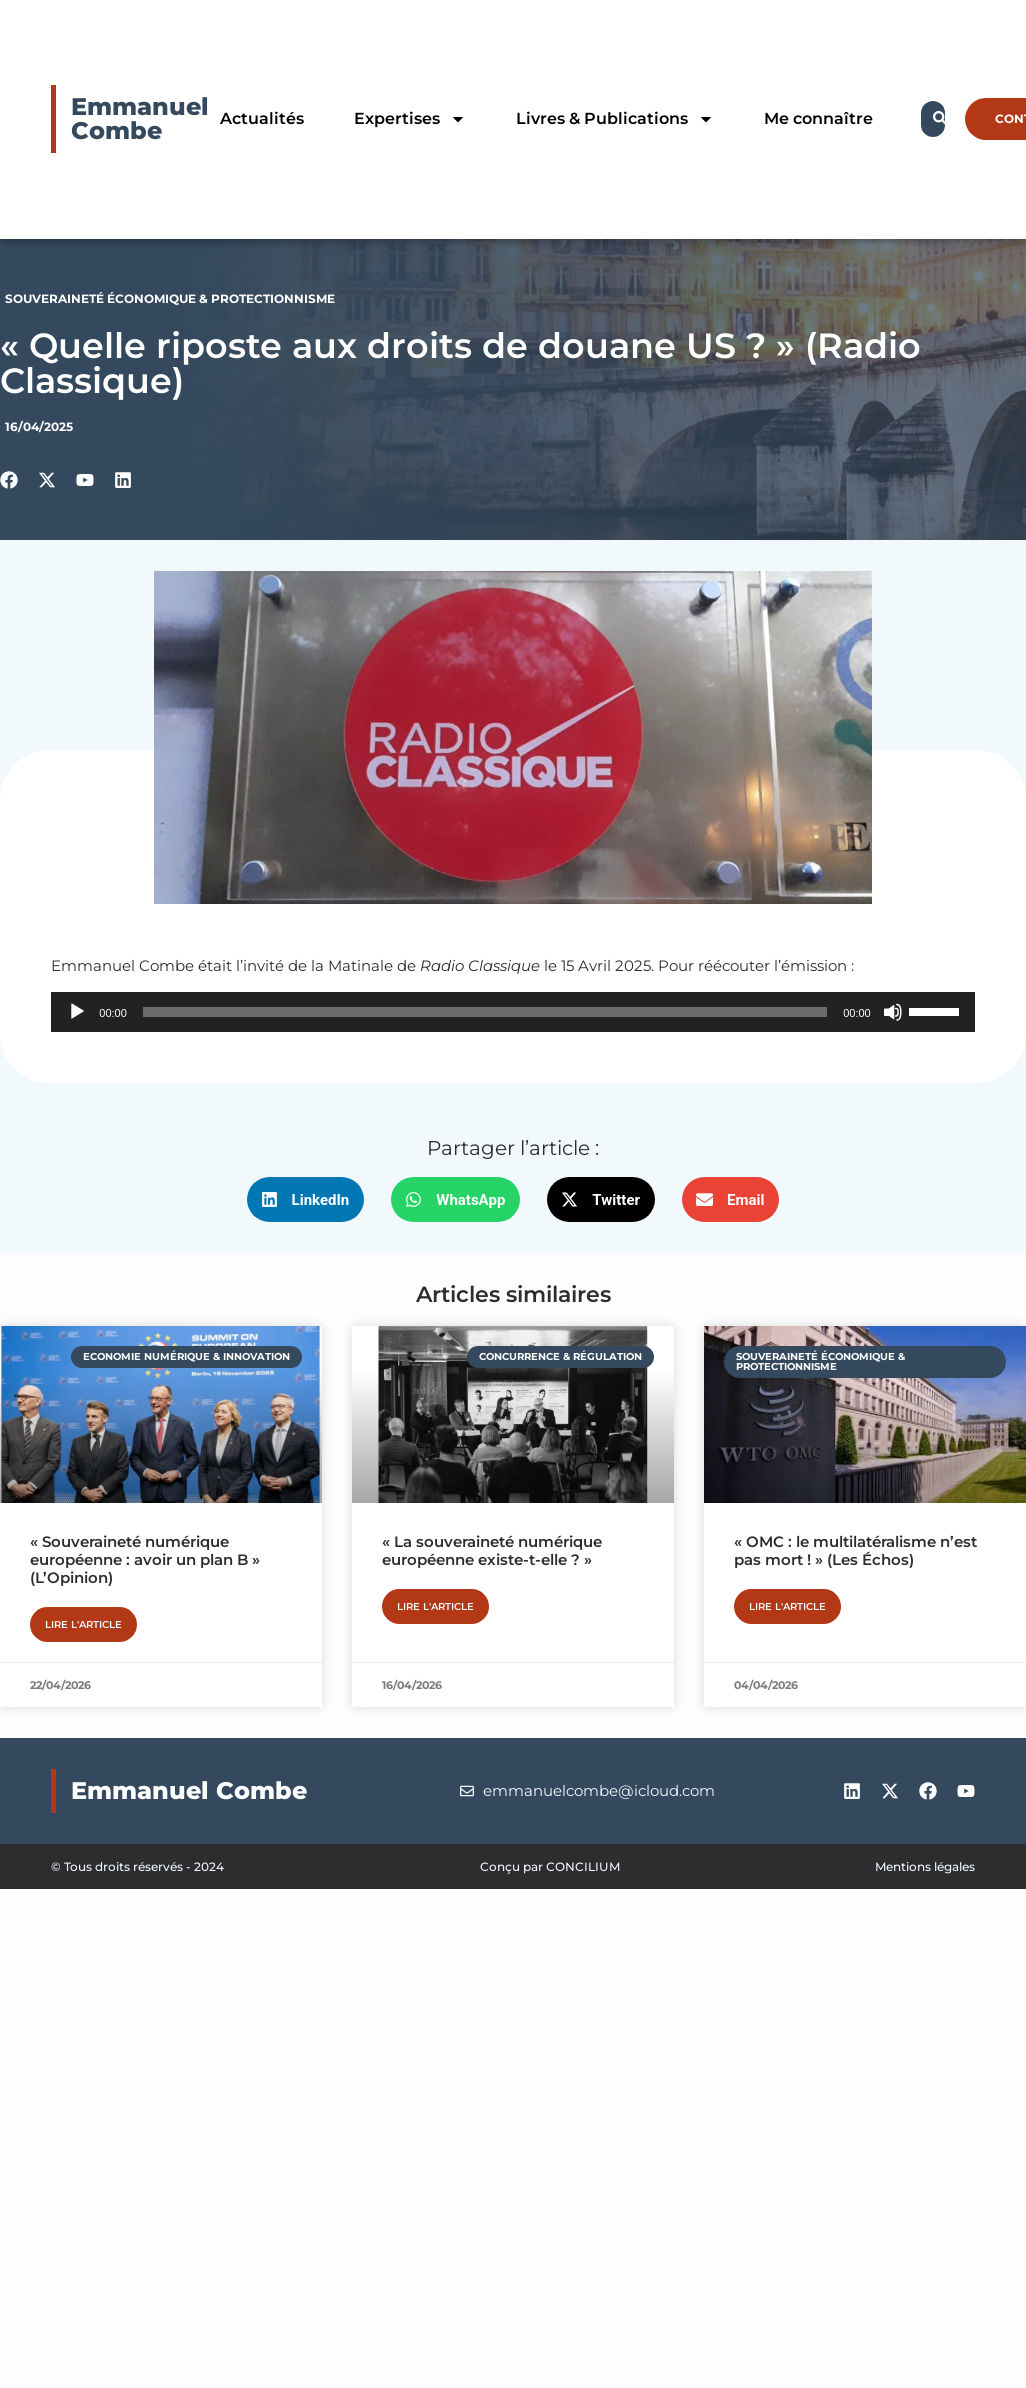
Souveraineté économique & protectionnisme (170, 298)
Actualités (262, 118)
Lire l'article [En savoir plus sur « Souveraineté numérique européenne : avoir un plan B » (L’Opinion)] (83, 1624)
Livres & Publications (615, 119)
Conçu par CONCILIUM (550, 1866)
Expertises (410, 119)
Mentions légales (925, 1866)
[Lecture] (77, 1012)
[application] (512, 1012)
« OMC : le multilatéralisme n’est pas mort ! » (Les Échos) (855, 1550)
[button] (306, 1199)
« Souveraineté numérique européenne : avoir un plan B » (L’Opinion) (145, 1559)
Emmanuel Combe (140, 118)
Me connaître (818, 118)
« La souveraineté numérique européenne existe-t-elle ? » (492, 1550)
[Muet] (893, 1012)
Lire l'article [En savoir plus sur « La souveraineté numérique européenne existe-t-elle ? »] (435, 1606)
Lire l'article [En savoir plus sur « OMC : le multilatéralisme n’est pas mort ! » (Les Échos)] (787, 1606)
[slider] (485, 1012)
